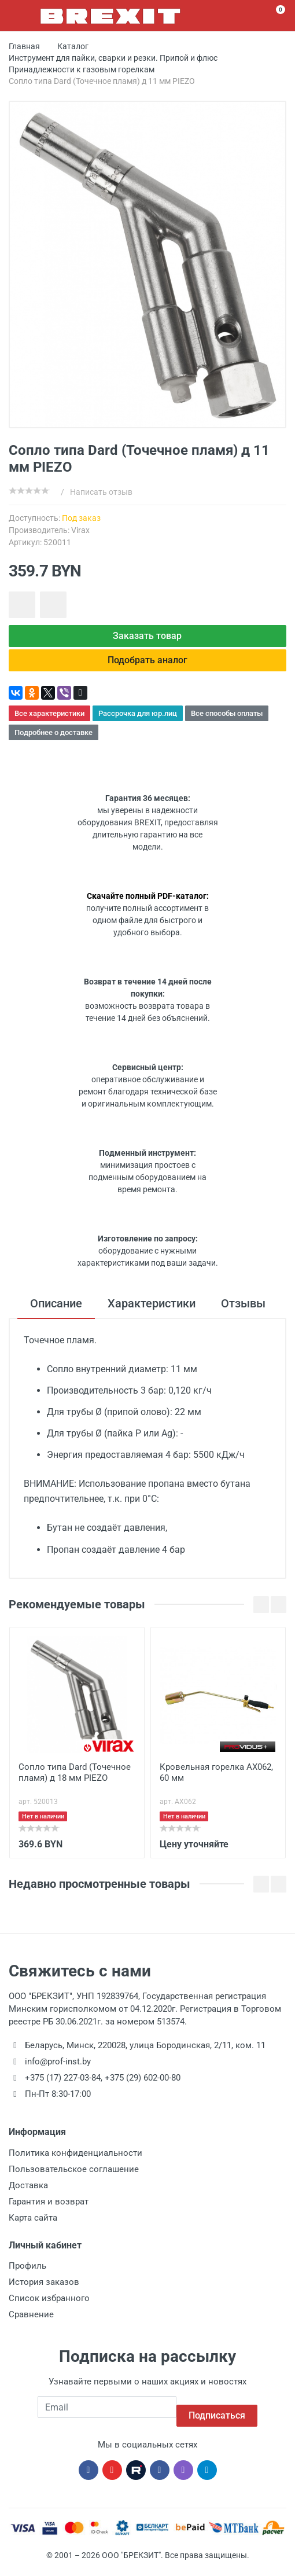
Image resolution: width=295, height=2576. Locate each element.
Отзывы (243, 1312)
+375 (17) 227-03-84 (63, 2087)
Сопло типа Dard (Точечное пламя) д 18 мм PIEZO (75, 1781)
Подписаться (217, 2415)
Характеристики (152, 1312)
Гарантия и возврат (49, 2210)
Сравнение (31, 2323)
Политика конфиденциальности (75, 2161)
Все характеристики (49, 722)
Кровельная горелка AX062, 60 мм (216, 1781)
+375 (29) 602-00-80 (142, 2087)
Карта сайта (33, 2226)
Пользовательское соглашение (74, 2178)
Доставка (28, 2194)
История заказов (44, 2290)
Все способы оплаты (227, 722)
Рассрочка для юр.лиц (137, 722)
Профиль (27, 2274)
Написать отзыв (101, 492)
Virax (80, 530)
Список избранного (49, 2307)
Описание (56, 1312)
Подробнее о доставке (53, 741)
